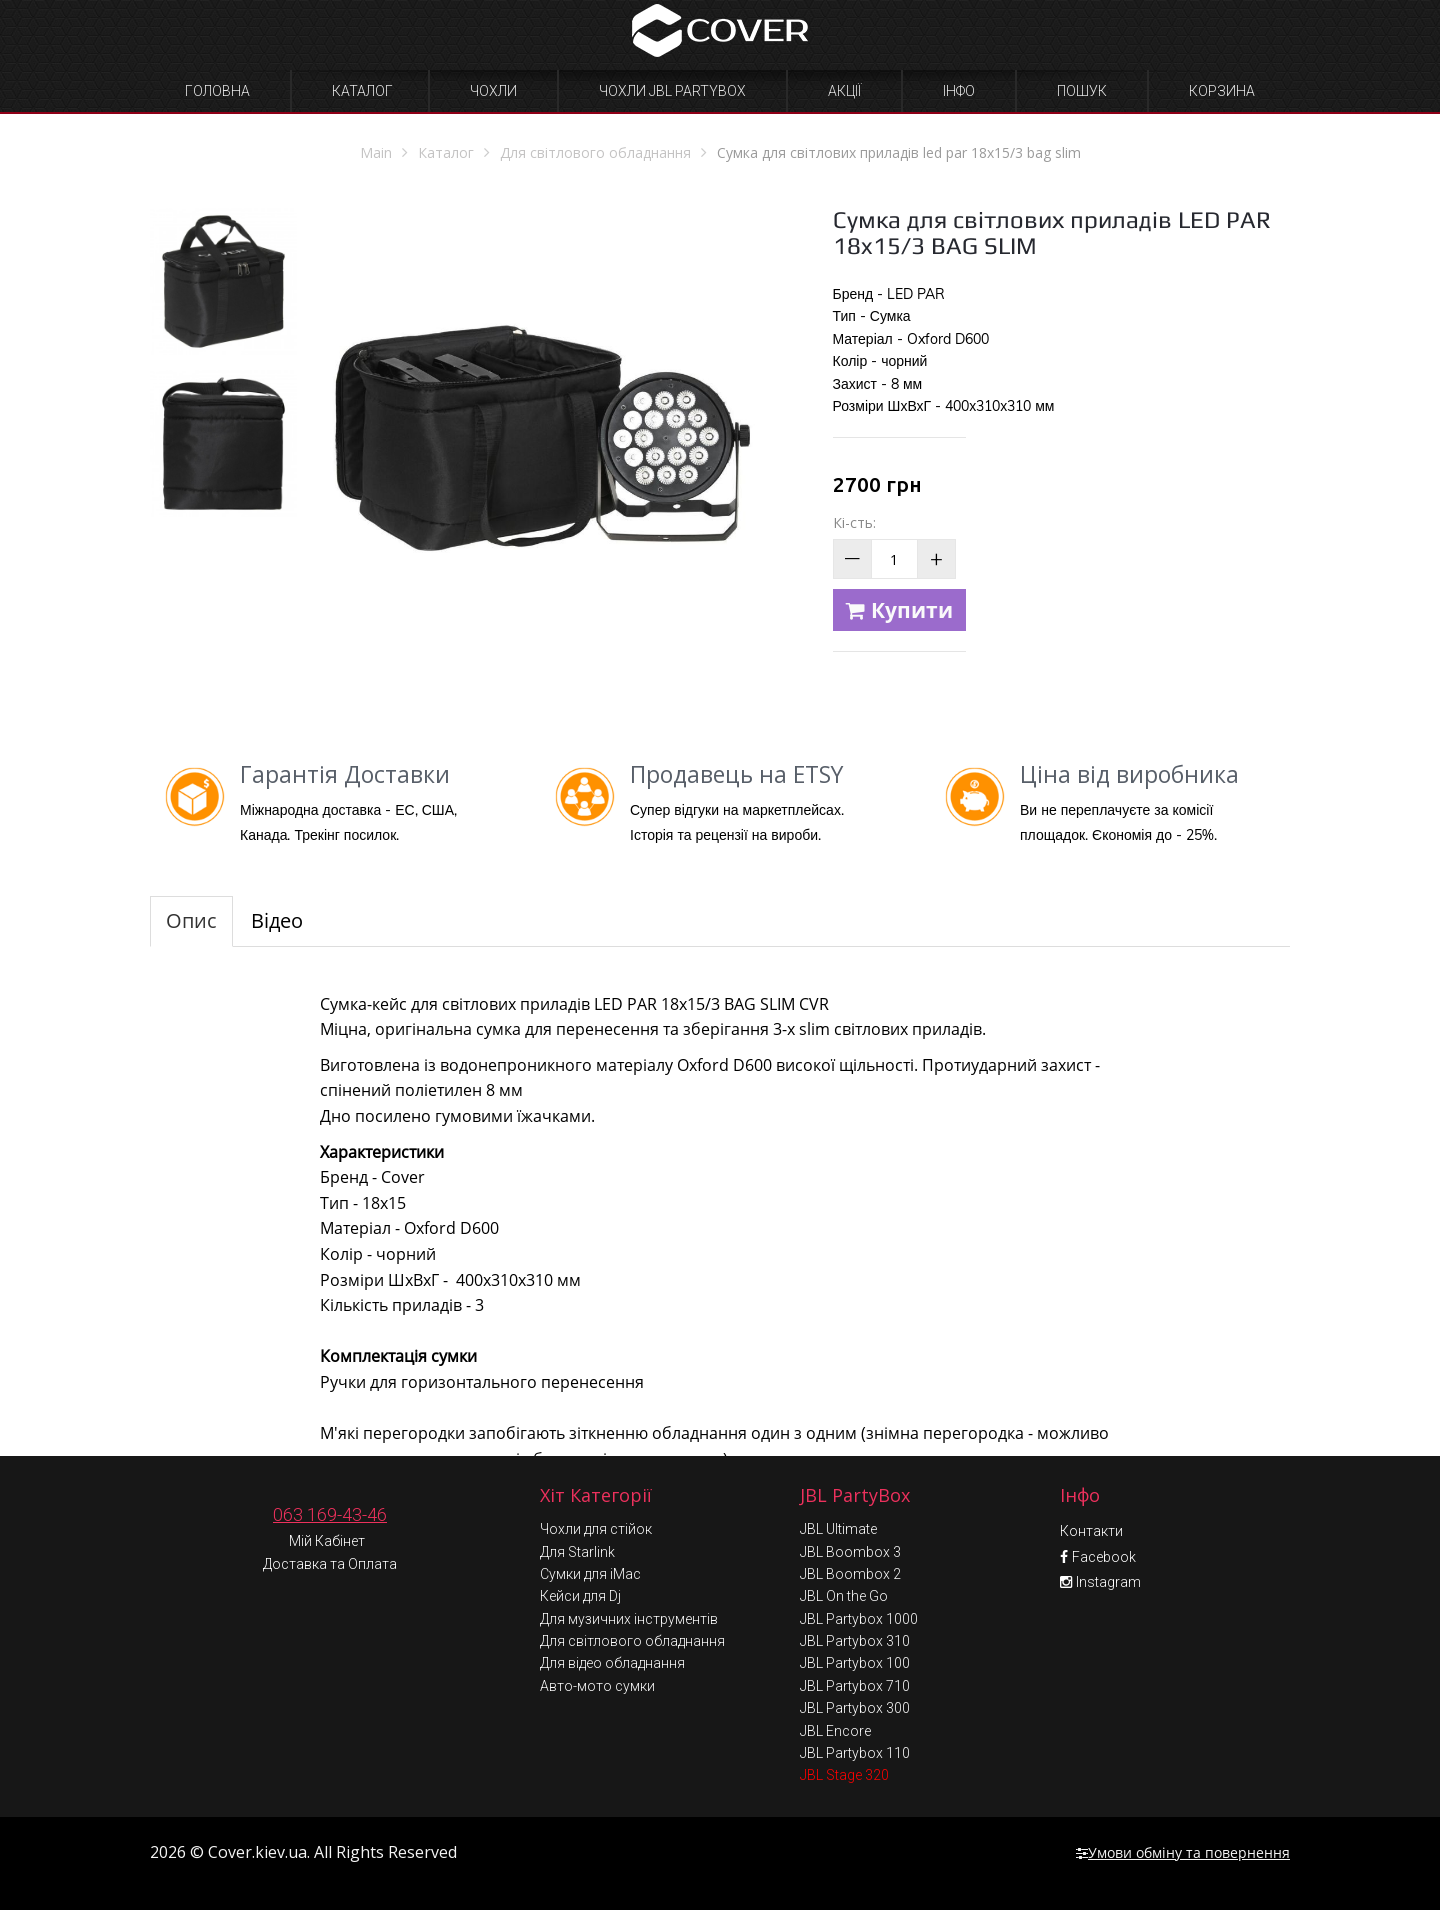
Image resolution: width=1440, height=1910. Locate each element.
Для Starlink (577, 1552)
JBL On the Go (844, 1596)
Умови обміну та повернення (1183, 1852)
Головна (217, 91)
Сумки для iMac (590, 1574)
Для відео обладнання (612, 1663)
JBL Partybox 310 (855, 1641)
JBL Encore (835, 1731)
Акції (844, 91)
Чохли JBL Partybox (672, 91)
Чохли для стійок (596, 1529)
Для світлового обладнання (632, 1641)
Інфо (959, 91)
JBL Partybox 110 (855, 1753)
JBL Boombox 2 (850, 1574)
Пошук (1082, 91)
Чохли (493, 91)
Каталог (362, 91)
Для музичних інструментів (629, 1619)
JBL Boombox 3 (850, 1552)
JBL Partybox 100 (855, 1663)
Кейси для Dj (580, 1596)
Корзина (1222, 91)
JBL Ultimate (838, 1529)
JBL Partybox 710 (855, 1686)
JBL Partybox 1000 (859, 1619)
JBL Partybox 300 (855, 1708)
